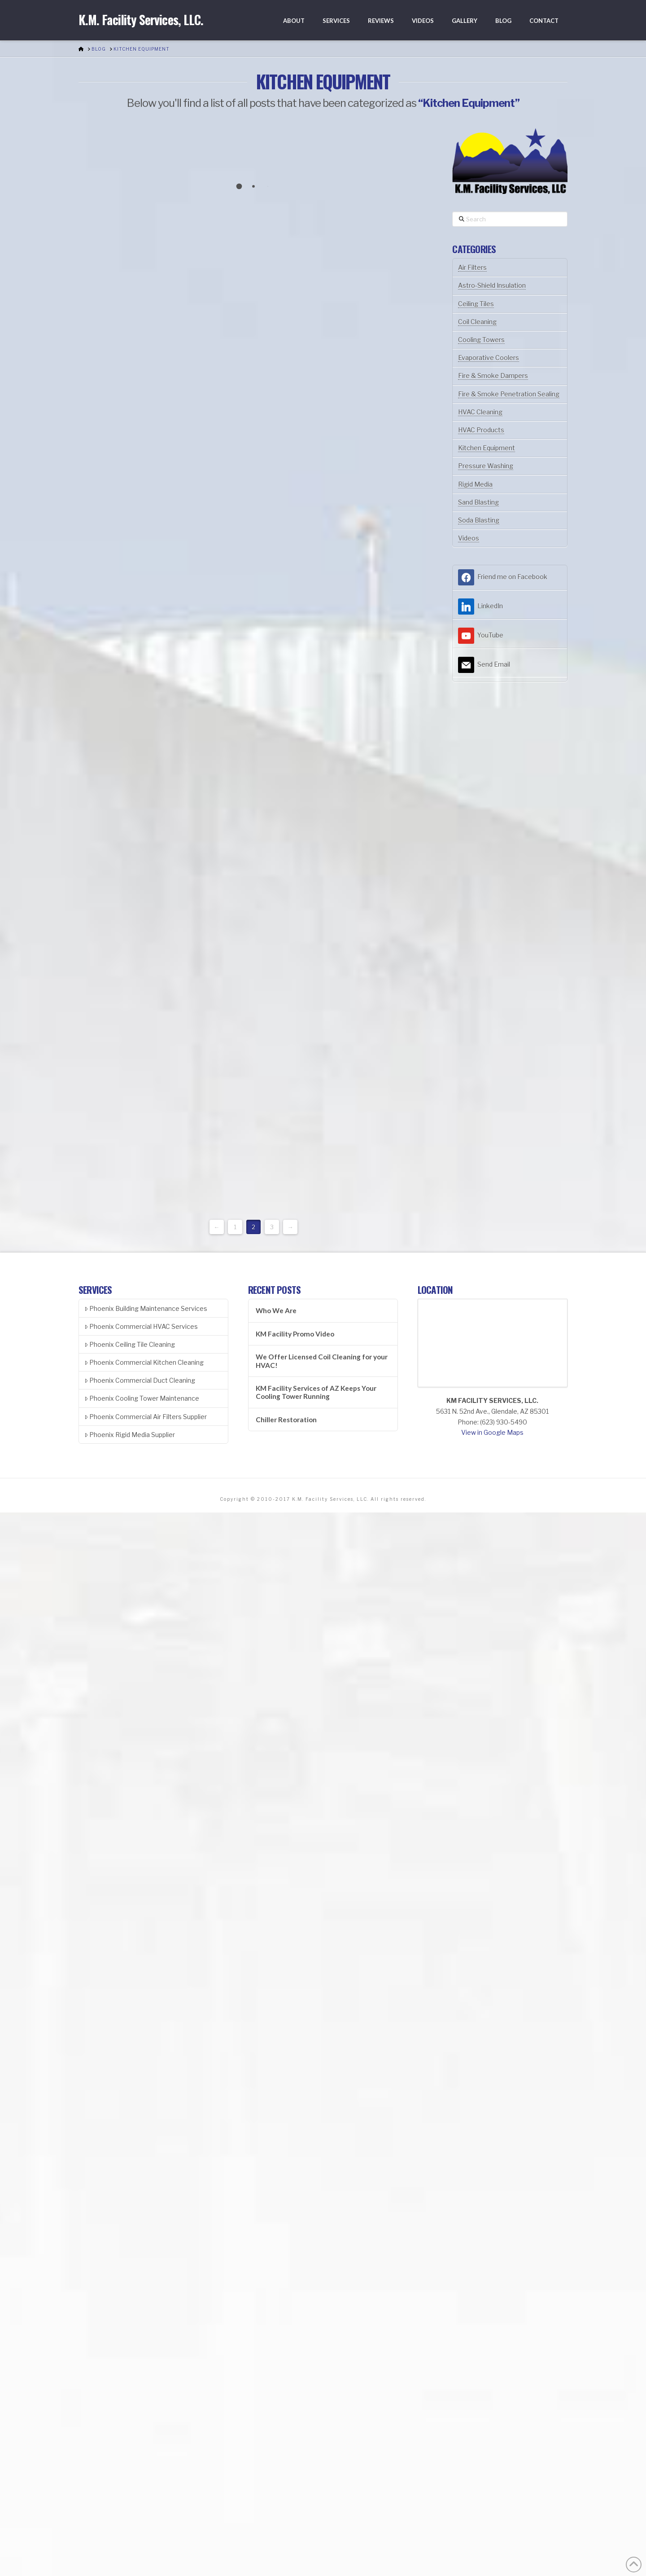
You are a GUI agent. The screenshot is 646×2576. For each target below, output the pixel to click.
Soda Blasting (478, 520)
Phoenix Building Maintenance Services (145, 1308)
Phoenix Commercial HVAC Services (141, 1326)
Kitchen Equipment (486, 448)
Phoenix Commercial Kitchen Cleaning (144, 1362)
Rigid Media (475, 484)
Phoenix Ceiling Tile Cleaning (129, 1344)
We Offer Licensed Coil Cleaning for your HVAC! (322, 1361)
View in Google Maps (492, 1432)
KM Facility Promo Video (295, 1334)
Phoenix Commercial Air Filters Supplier (145, 1416)
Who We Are (276, 1310)
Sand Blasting (478, 502)
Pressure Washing (485, 466)
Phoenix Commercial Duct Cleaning (139, 1380)
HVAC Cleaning (480, 412)
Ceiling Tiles (476, 304)
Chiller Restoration (286, 1419)
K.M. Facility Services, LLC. (141, 19)
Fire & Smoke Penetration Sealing (508, 394)
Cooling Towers (481, 339)
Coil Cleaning (477, 321)
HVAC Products (481, 430)
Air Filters (472, 267)
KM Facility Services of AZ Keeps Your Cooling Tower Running (316, 1392)
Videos (468, 538)
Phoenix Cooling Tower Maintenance (141, 1398)
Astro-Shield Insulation (492, 285)
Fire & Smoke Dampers (493, 375)
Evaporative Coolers (488, 357)
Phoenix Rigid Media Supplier (129, 1434)
